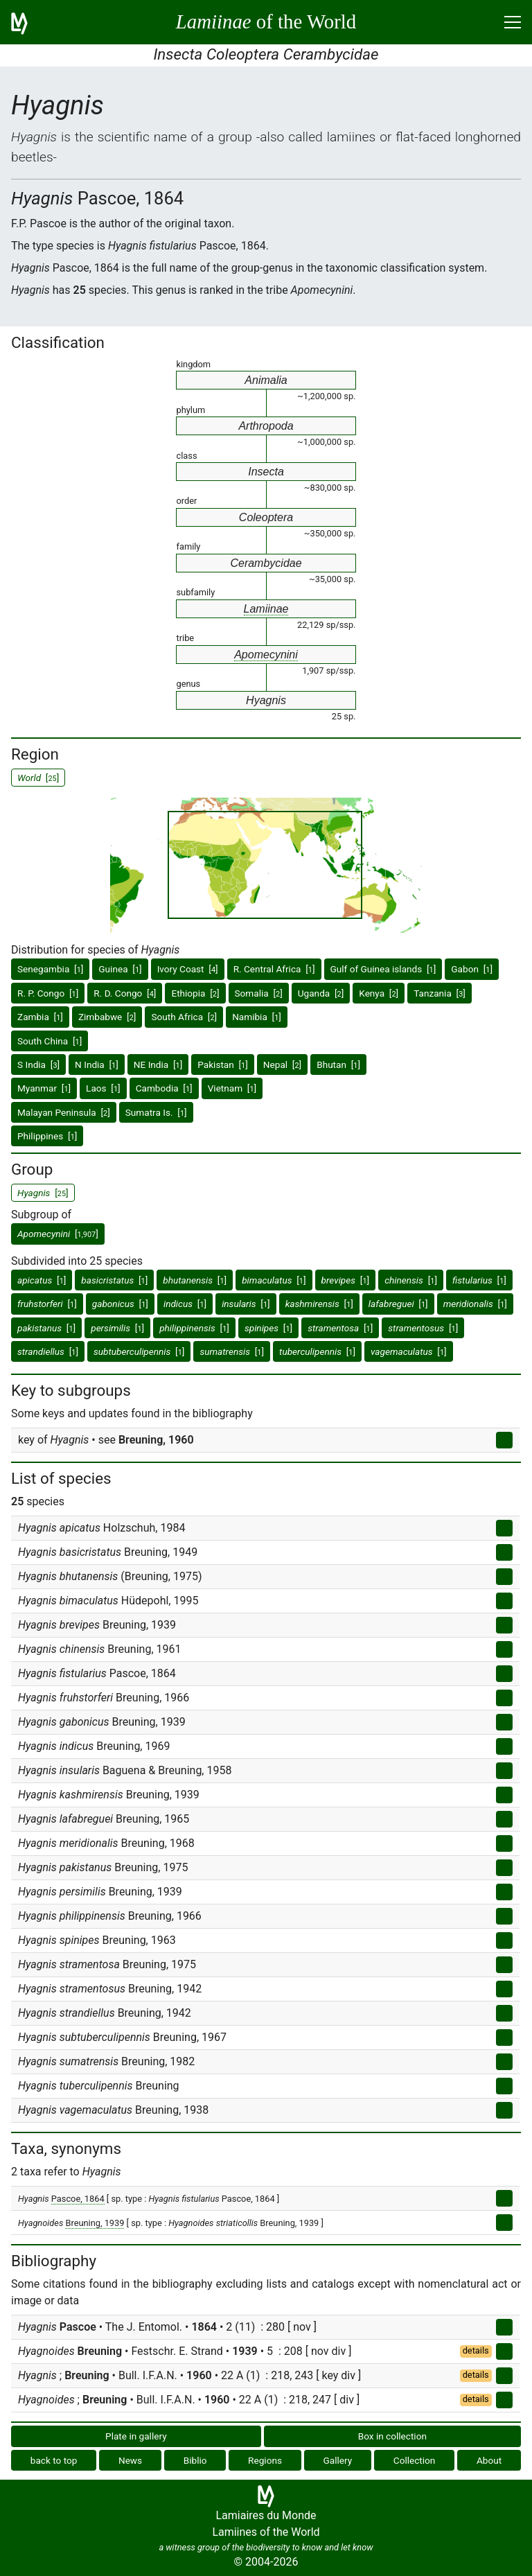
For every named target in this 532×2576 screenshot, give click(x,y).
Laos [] (103, 1088)
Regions (265, 2460)
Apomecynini (266, 654)
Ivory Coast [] (187, 968)
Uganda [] (321, 993)
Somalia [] (259, 993)
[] (57, 1233)
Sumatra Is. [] (156, 1112)
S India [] (38, 1064)
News (130, 2460)
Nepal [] (282, 1064)
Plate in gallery (136, 2436)
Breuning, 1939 (94, 2223)
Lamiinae (266, 609)
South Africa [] (184, 1016)
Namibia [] (256, 1016)
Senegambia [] (50, 968)
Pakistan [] (222, 1064)
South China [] (49, 1040)
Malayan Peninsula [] (63, 1112)
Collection (414, 2460)
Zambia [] (40, 1016)
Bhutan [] (338, 1064)
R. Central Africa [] (274, 968)
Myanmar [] (44, 1088)
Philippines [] (47, 1135)
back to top (54, 2460)
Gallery (338, 2460)
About (489, 2460)
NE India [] (158, 1064)
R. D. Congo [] (125, 993)
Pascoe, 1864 (78, 2198)
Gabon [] (472, 968)
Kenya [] (378, 993)
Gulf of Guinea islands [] (383, 968)
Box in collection (392, 2436)
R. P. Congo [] (47, 993)
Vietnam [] (232, 1088)
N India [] (96, 1064)
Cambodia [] (164, 1088)
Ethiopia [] (195, 993)
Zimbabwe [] (107, 1016)
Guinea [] (119, 968)
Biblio (195, 2460)
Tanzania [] (440, 993)
